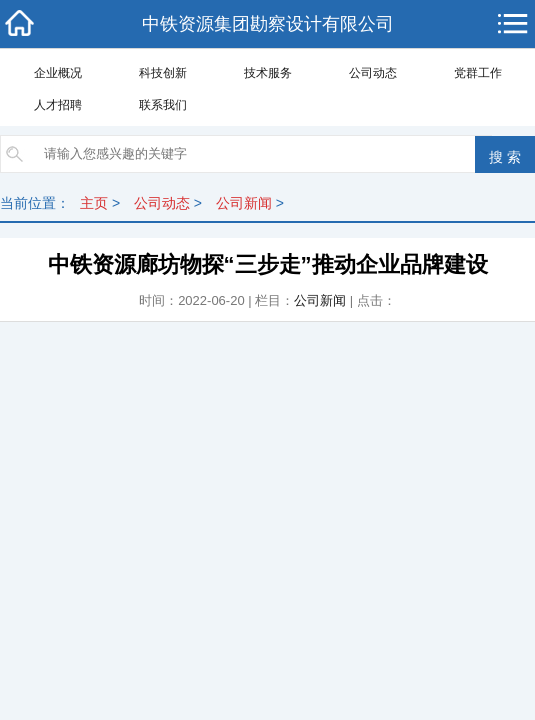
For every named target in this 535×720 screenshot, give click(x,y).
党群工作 (478, 73)
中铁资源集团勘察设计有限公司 (268, 24)
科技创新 (163, 73)
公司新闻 (244, 203)
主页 (94, 203)
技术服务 (268, 73)
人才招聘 (58, 105)
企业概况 (58, 73)
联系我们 (163, 105)
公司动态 (373, 73)
